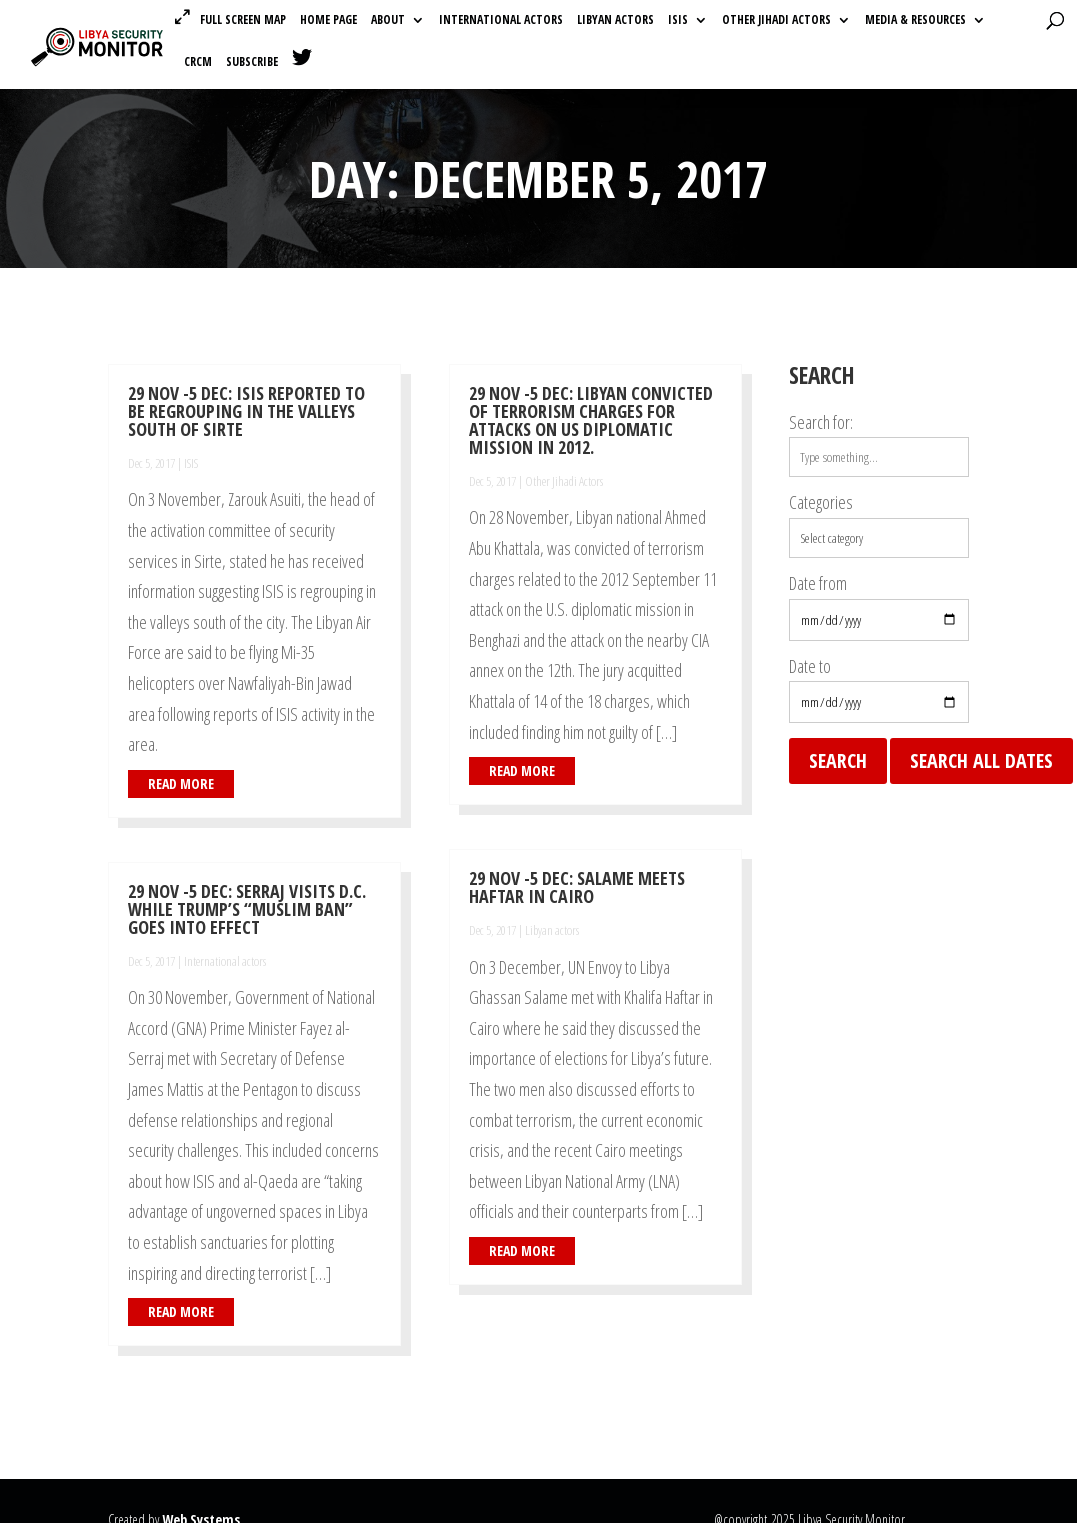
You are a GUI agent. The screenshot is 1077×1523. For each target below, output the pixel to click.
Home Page (328, 20)
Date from (818, 583)
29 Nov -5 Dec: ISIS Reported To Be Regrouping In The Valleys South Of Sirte (246, 411)
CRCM (198, 62)
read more (181, 783)
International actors (501, 20)
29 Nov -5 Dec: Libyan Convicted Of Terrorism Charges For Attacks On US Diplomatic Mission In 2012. (591, 420)
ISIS (678, 20)
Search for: (821, 422)
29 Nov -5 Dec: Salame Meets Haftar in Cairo (577, 887)
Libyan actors (615, 20)
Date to (810, 666)
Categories (821, 502)
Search (838, 760)
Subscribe (252, 62)
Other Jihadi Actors (776, 20)
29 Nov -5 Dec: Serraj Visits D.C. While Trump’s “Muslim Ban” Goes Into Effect (247, 909)
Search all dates (981, 760)
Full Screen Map (243, 19)
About (388, 20)
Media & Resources (915, 20)
